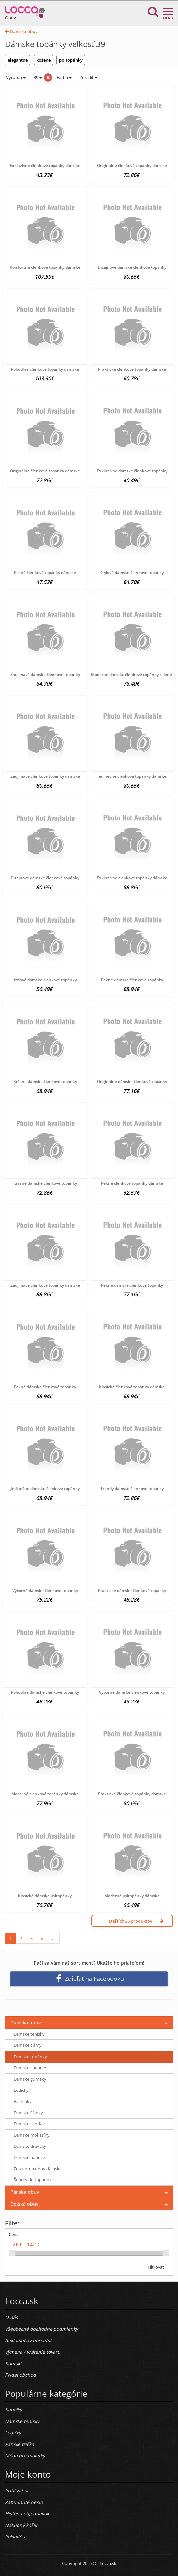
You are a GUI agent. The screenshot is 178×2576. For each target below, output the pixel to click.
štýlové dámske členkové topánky (132, 572)
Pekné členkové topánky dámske (45, 572)
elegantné (18, 60)
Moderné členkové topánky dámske (45, 1794)
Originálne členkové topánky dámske (132, 165)
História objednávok (27, 2513)
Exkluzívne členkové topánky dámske (45, 165)
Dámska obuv (21, 31)
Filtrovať (156, 2267)
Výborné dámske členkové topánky (45, 1590)
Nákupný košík (21, 2525)
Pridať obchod (20, 2375)
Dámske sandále (30, 2124)
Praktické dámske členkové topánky (132, 1590)
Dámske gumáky (30, 2079)
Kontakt (13, 2363)
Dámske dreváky (30, 2146)
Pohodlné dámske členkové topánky (45, 1692)
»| (53, 1938)
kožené (43, 60)
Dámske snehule (30, 2068)
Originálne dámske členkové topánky (132, 1081)
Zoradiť (88, 77)
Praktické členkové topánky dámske (132, 369)
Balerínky (23, 2101)
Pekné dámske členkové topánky (132, 980)
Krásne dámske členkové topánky (45, 1081)
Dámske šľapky (28, 2113)
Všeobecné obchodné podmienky (41, 2329)
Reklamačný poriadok (28, 2340)
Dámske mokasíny (32, 2135)
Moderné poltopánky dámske (132, 1895)
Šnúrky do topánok (33, 2180)
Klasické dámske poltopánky (45, 1895)
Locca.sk (108, 2563)
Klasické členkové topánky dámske (132, 1387)
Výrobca (15, 77)
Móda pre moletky (25, 2455)
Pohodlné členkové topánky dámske (45, 369)
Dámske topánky (30, 2057)
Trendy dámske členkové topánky (132, 1488)
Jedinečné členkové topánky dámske (131, 776)
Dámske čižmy (28, 2045)
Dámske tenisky (29, 2034)
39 (37, 77)
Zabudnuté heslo (24, 2502)
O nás (11, 2317)
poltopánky (71, 60)
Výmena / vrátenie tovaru (32, 2352)
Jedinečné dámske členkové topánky (45, 1488)
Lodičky (21, 2090)
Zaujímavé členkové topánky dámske (45, 776)
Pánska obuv (24, 2192)
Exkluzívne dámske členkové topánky (132, 471)
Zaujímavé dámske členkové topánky (45, 674)
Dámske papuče (29, 2157)
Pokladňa (15, 2537)
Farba (64, 77)
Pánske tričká (19, 2444)
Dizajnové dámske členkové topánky (132, 267)
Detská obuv (24, 2204)
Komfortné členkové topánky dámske (45, 267)
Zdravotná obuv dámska (38, 2169)
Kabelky (13, 2409)
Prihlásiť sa (17, 2490)
